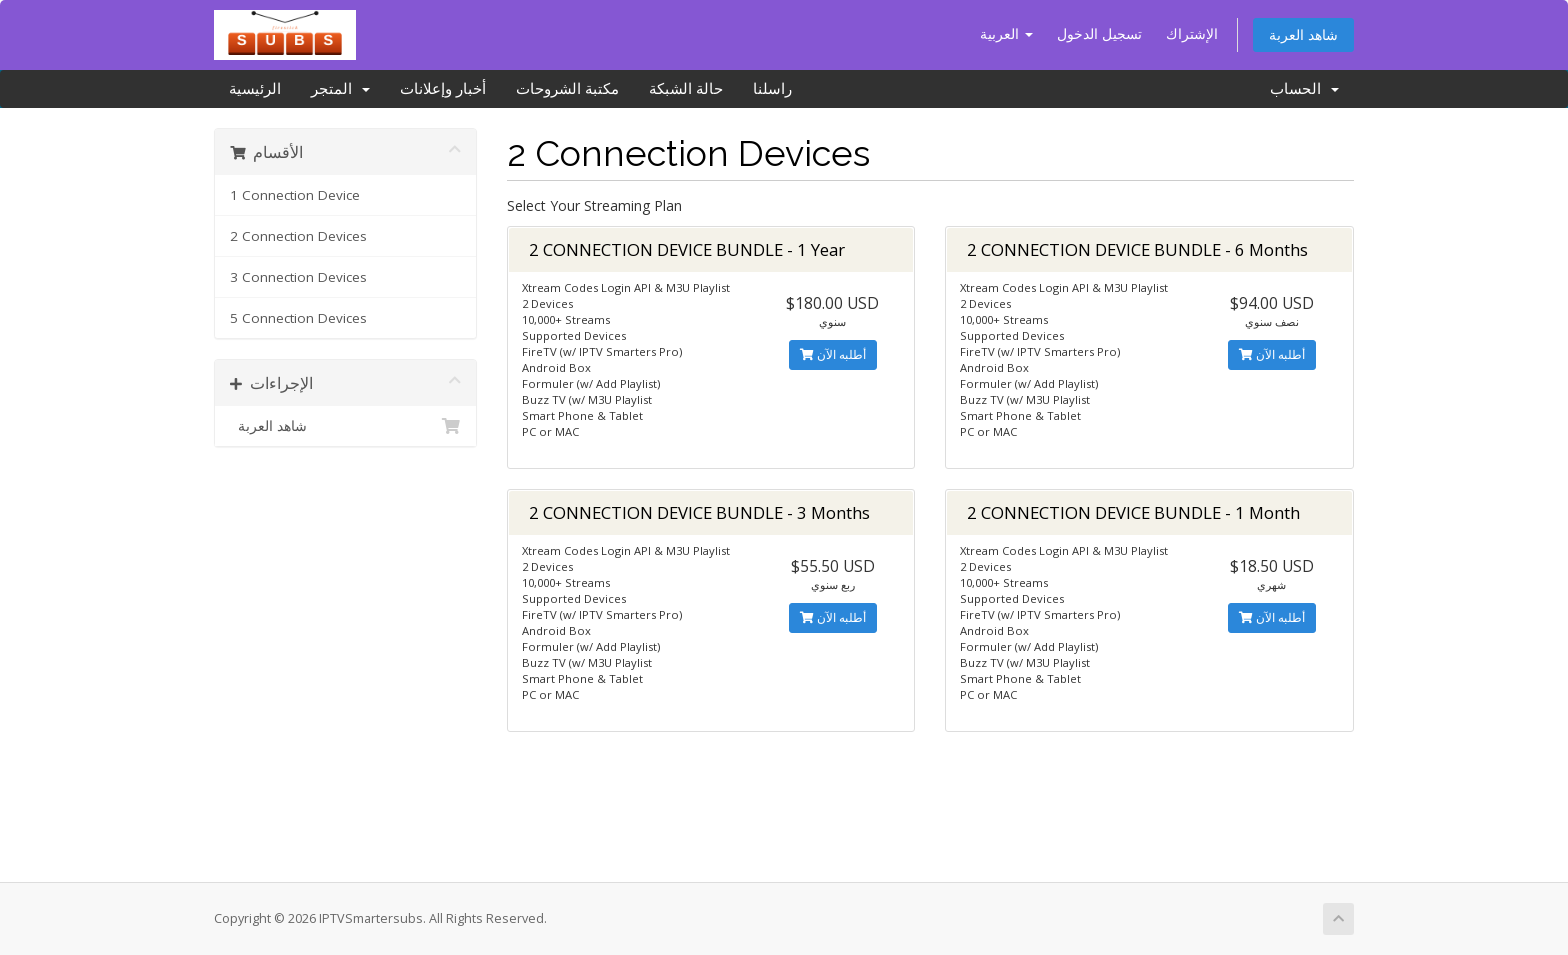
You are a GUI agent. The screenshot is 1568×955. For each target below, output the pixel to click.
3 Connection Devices (298, 277)
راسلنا (772, 89)
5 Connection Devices (298, 318)
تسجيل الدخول (1099, 33)
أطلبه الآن (833, 354)
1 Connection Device (295, 195)
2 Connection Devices (298, 236)
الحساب (1304, 89)
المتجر (340, 89)
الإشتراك (1192, 33)
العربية (1006, 33)
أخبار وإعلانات (443, 89)
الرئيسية (255, 89)
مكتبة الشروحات (567, 89)
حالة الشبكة (686, 89)
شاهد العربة (1303, 34)
